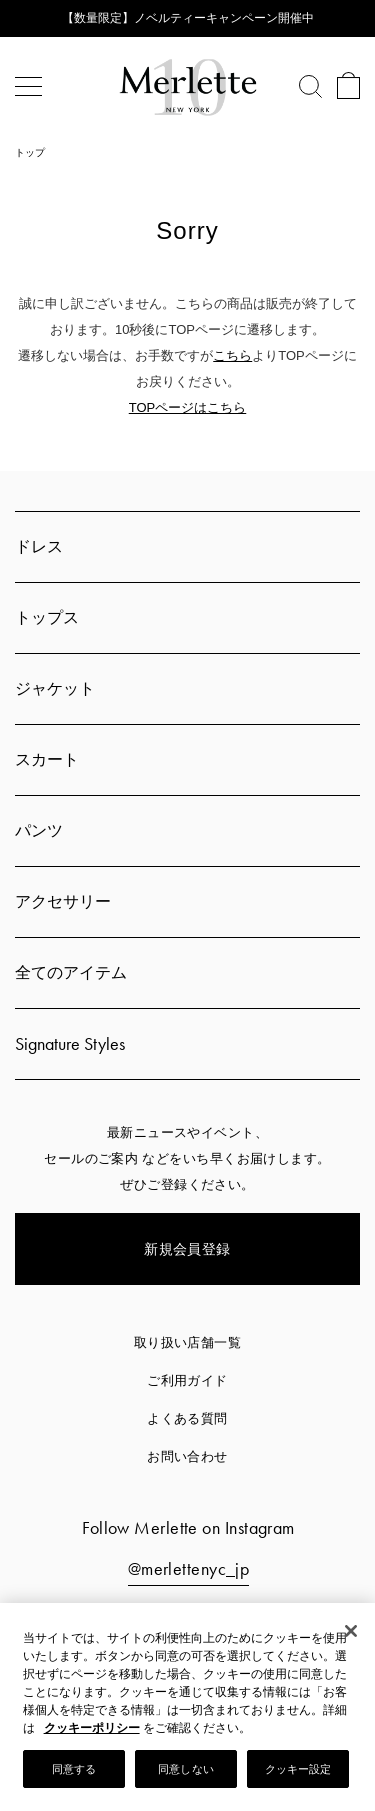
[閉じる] (351, 1633)
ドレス (39, 546)
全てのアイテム (71, 972)
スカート (47, 759)
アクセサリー (63, 901)
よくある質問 (187, 1418)
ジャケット (55, 688)
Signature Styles (70, 1043)
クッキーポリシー (92, 1730)
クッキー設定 (298, 1771)
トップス (47, 617)
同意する (74, 1771)
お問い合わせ (187, 1456)
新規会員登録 (187, 1249)
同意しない (186, 1771)
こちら (232, 355)
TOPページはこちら (188, 407)
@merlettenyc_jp (189, 1568)
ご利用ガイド (187, 1380)
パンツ (39, 830)
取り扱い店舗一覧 (188, 1342)
